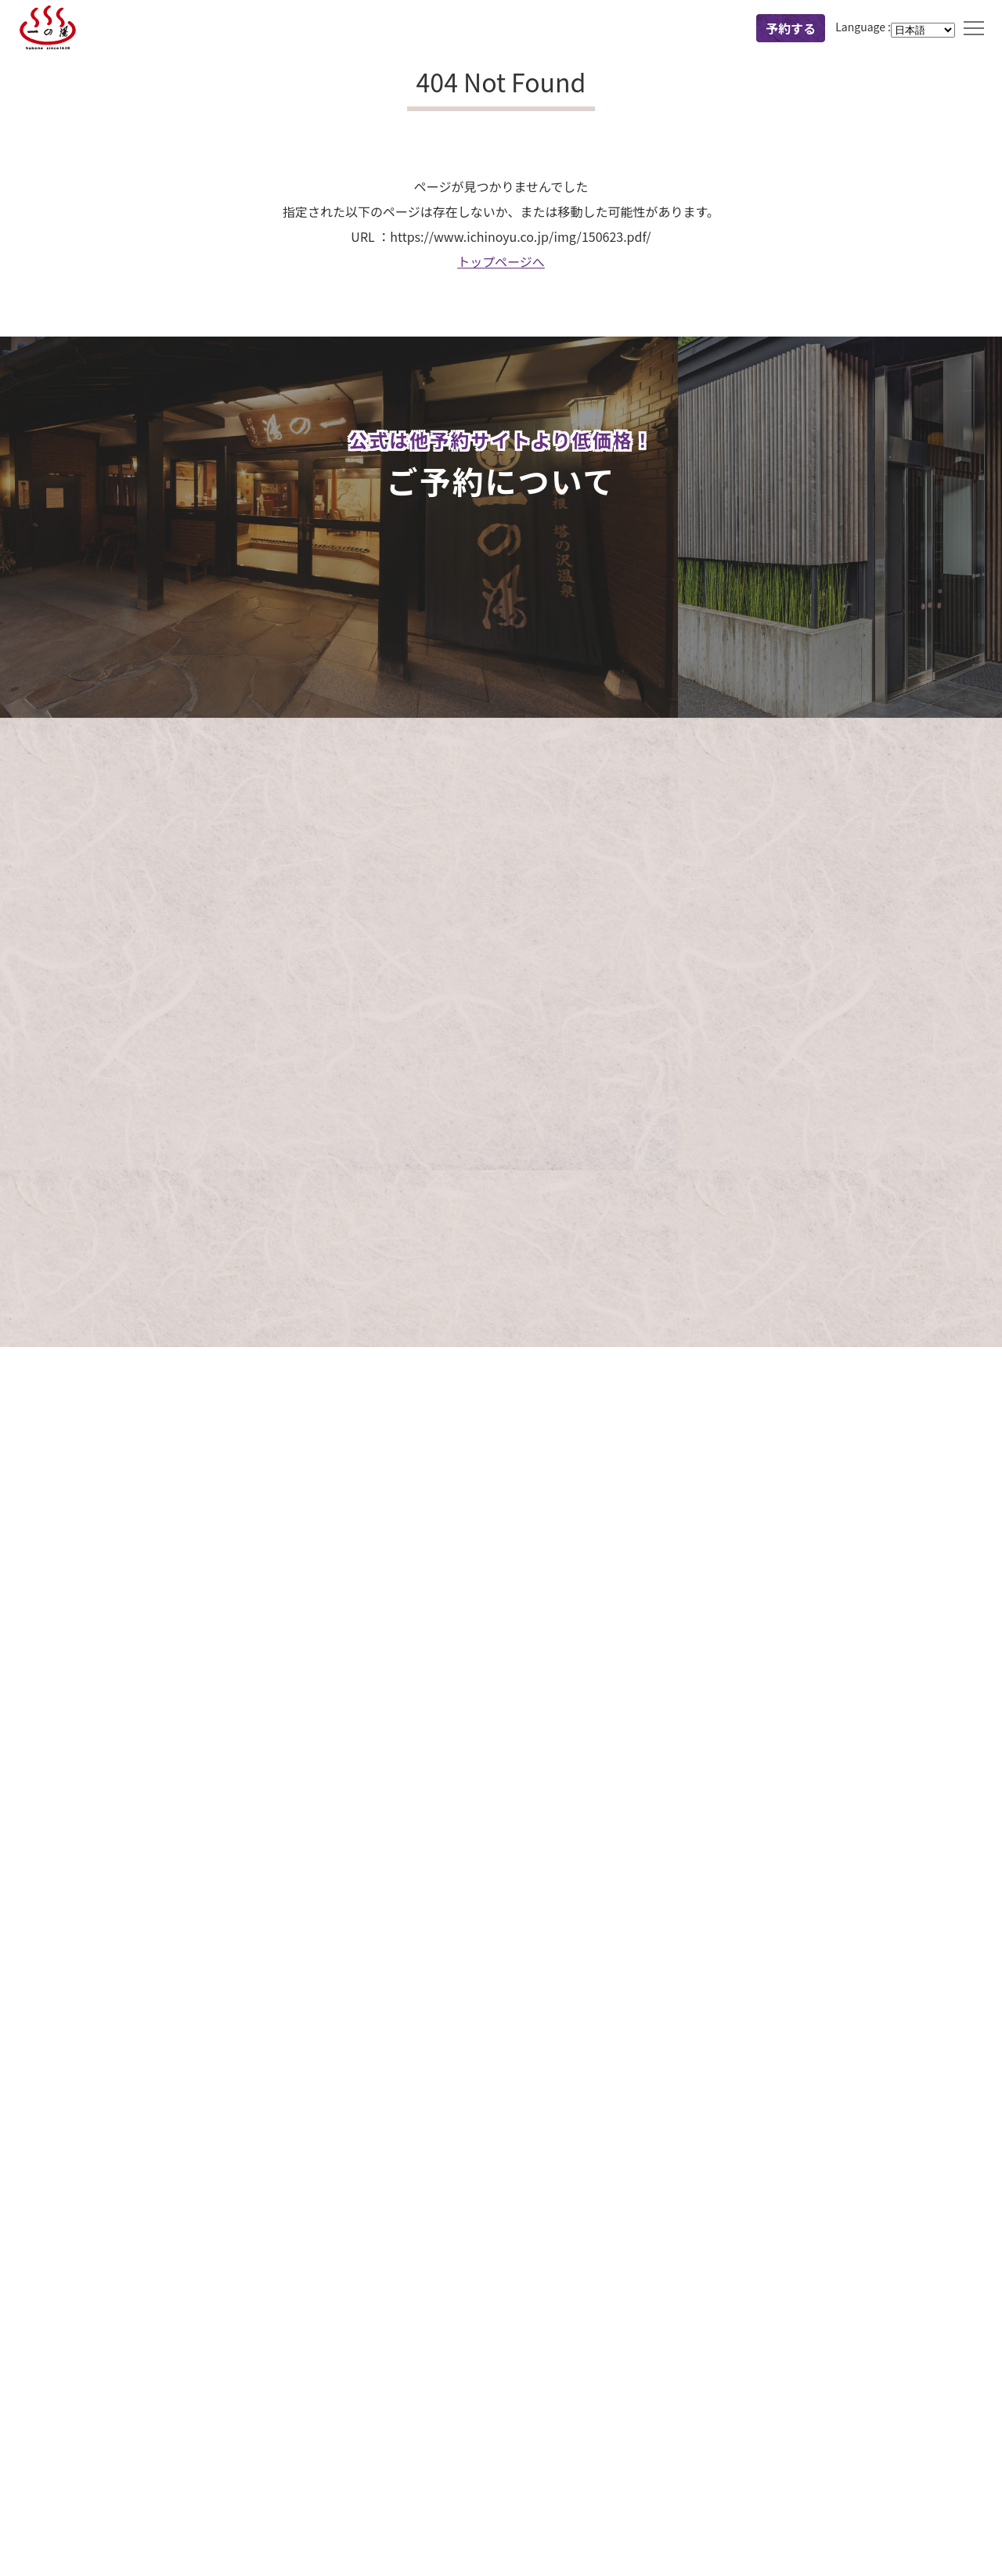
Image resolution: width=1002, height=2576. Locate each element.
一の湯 (48, 28)
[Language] (923, 30)
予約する (791, 28)
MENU (974, 28)
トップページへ (501, 261)
